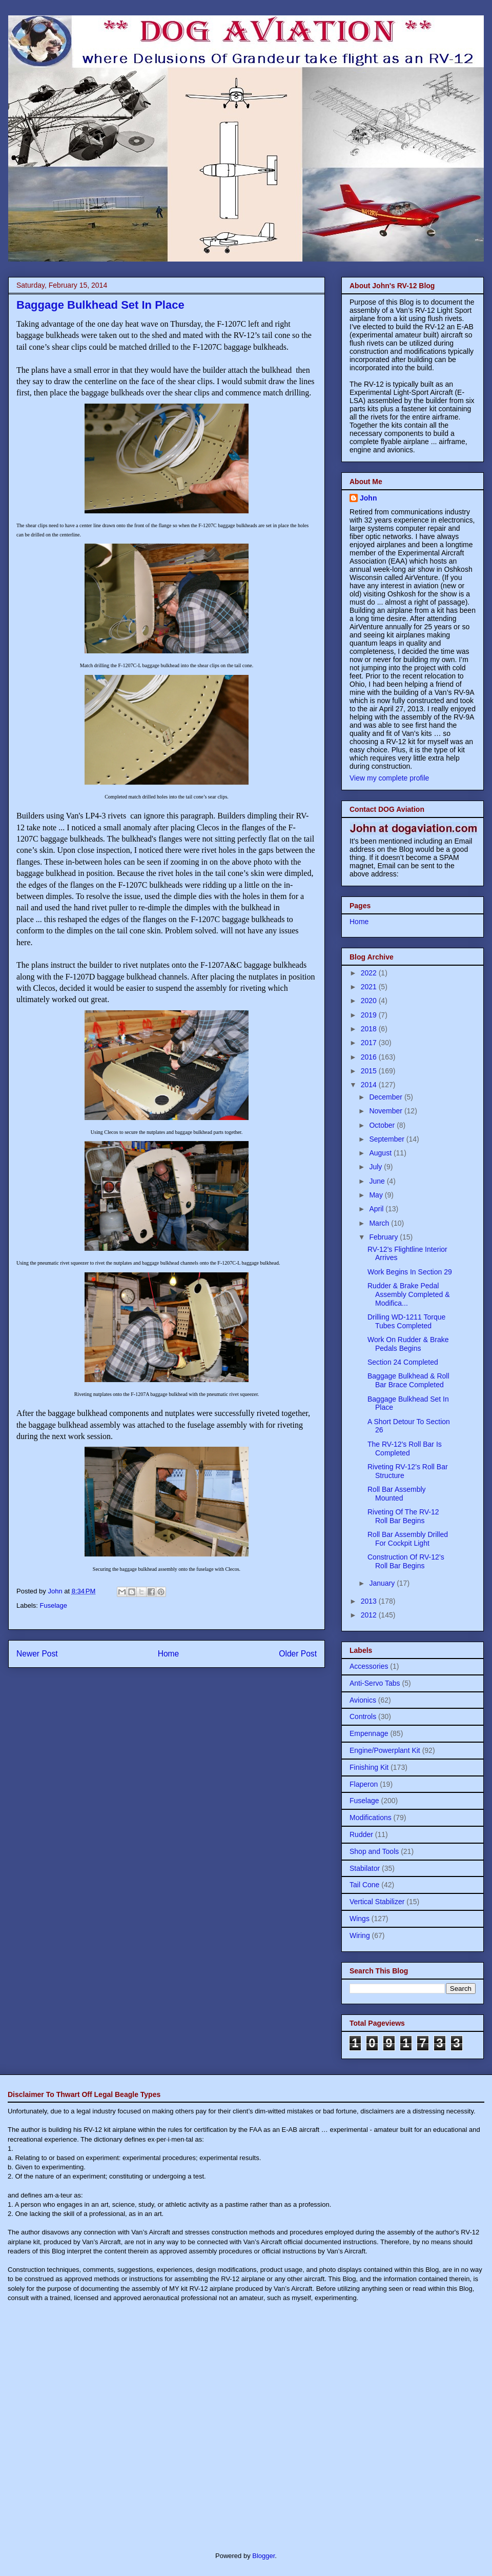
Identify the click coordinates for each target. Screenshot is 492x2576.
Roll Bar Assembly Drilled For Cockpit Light (407, 1538)
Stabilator (365, 1868)
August (381, 1153)
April (377, 1209)
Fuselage (53, 1605)
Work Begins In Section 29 (409, 1272)
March (380, 1223)
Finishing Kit (369, 1767)
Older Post (298, 1653)
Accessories (369, 1666)
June (377, 1181)
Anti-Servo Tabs (375, 1683)
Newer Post (37, 1653)
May (376, 1195)
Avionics (363, 1700)
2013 (370, 1601)
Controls (363, 1716)
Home (168, 1653)
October (383, 1125)
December (386, 1097)
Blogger (263, 2556)
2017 (370, 1043)
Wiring (360, 1935)
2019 (370, 1015)
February (384, 1237)
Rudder (361, 1834)
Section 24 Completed (402, 1362)
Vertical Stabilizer (377, 1902)
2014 (370, 1085)
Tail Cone (364, 1885)
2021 (370, 987)
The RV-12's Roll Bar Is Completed (404, 1448)
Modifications (371, 1817)
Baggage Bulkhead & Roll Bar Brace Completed (408, 1380)
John (368, 498)
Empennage (369, 1733)
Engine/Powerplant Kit (385, 1750)
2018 (370, 1029)
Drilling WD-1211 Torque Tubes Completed (406, 1321)
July (376, 1167)
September (387, 1139)
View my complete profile (389, 778)
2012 (370, 1615)
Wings (360, 1918)
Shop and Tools (374, 1851)
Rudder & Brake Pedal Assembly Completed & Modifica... (408, 1294)
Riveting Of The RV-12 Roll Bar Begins (403, 1516)
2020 (370, 1000)
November (386, 1111)
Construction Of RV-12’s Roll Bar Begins (405, 1561)
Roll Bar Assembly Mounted (396, 1493)
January (383, 1583)
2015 (370, 1071)
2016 (370, 1057)
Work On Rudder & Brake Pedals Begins (407, 1343)
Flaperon (364, 1784)
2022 (370, 973)
